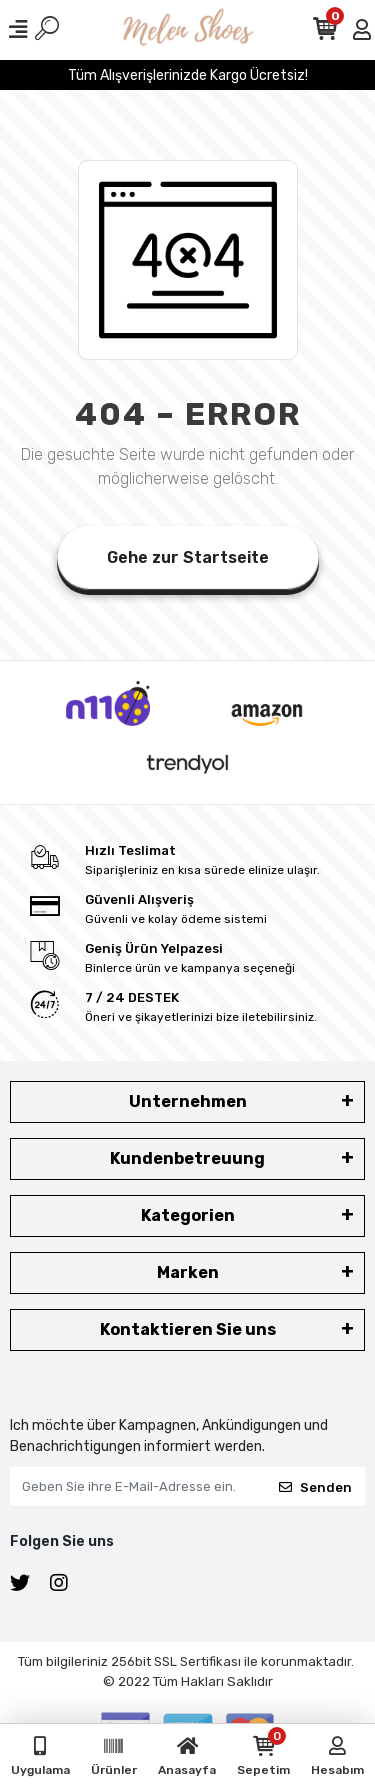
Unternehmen (188, 1101)
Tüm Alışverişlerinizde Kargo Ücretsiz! (188, 75)
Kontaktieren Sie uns (188, 1329)
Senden (315, 1487)
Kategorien (188, 1215)
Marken (188, 1272)
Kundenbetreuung (187, 1158)
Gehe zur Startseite (188, 557)
